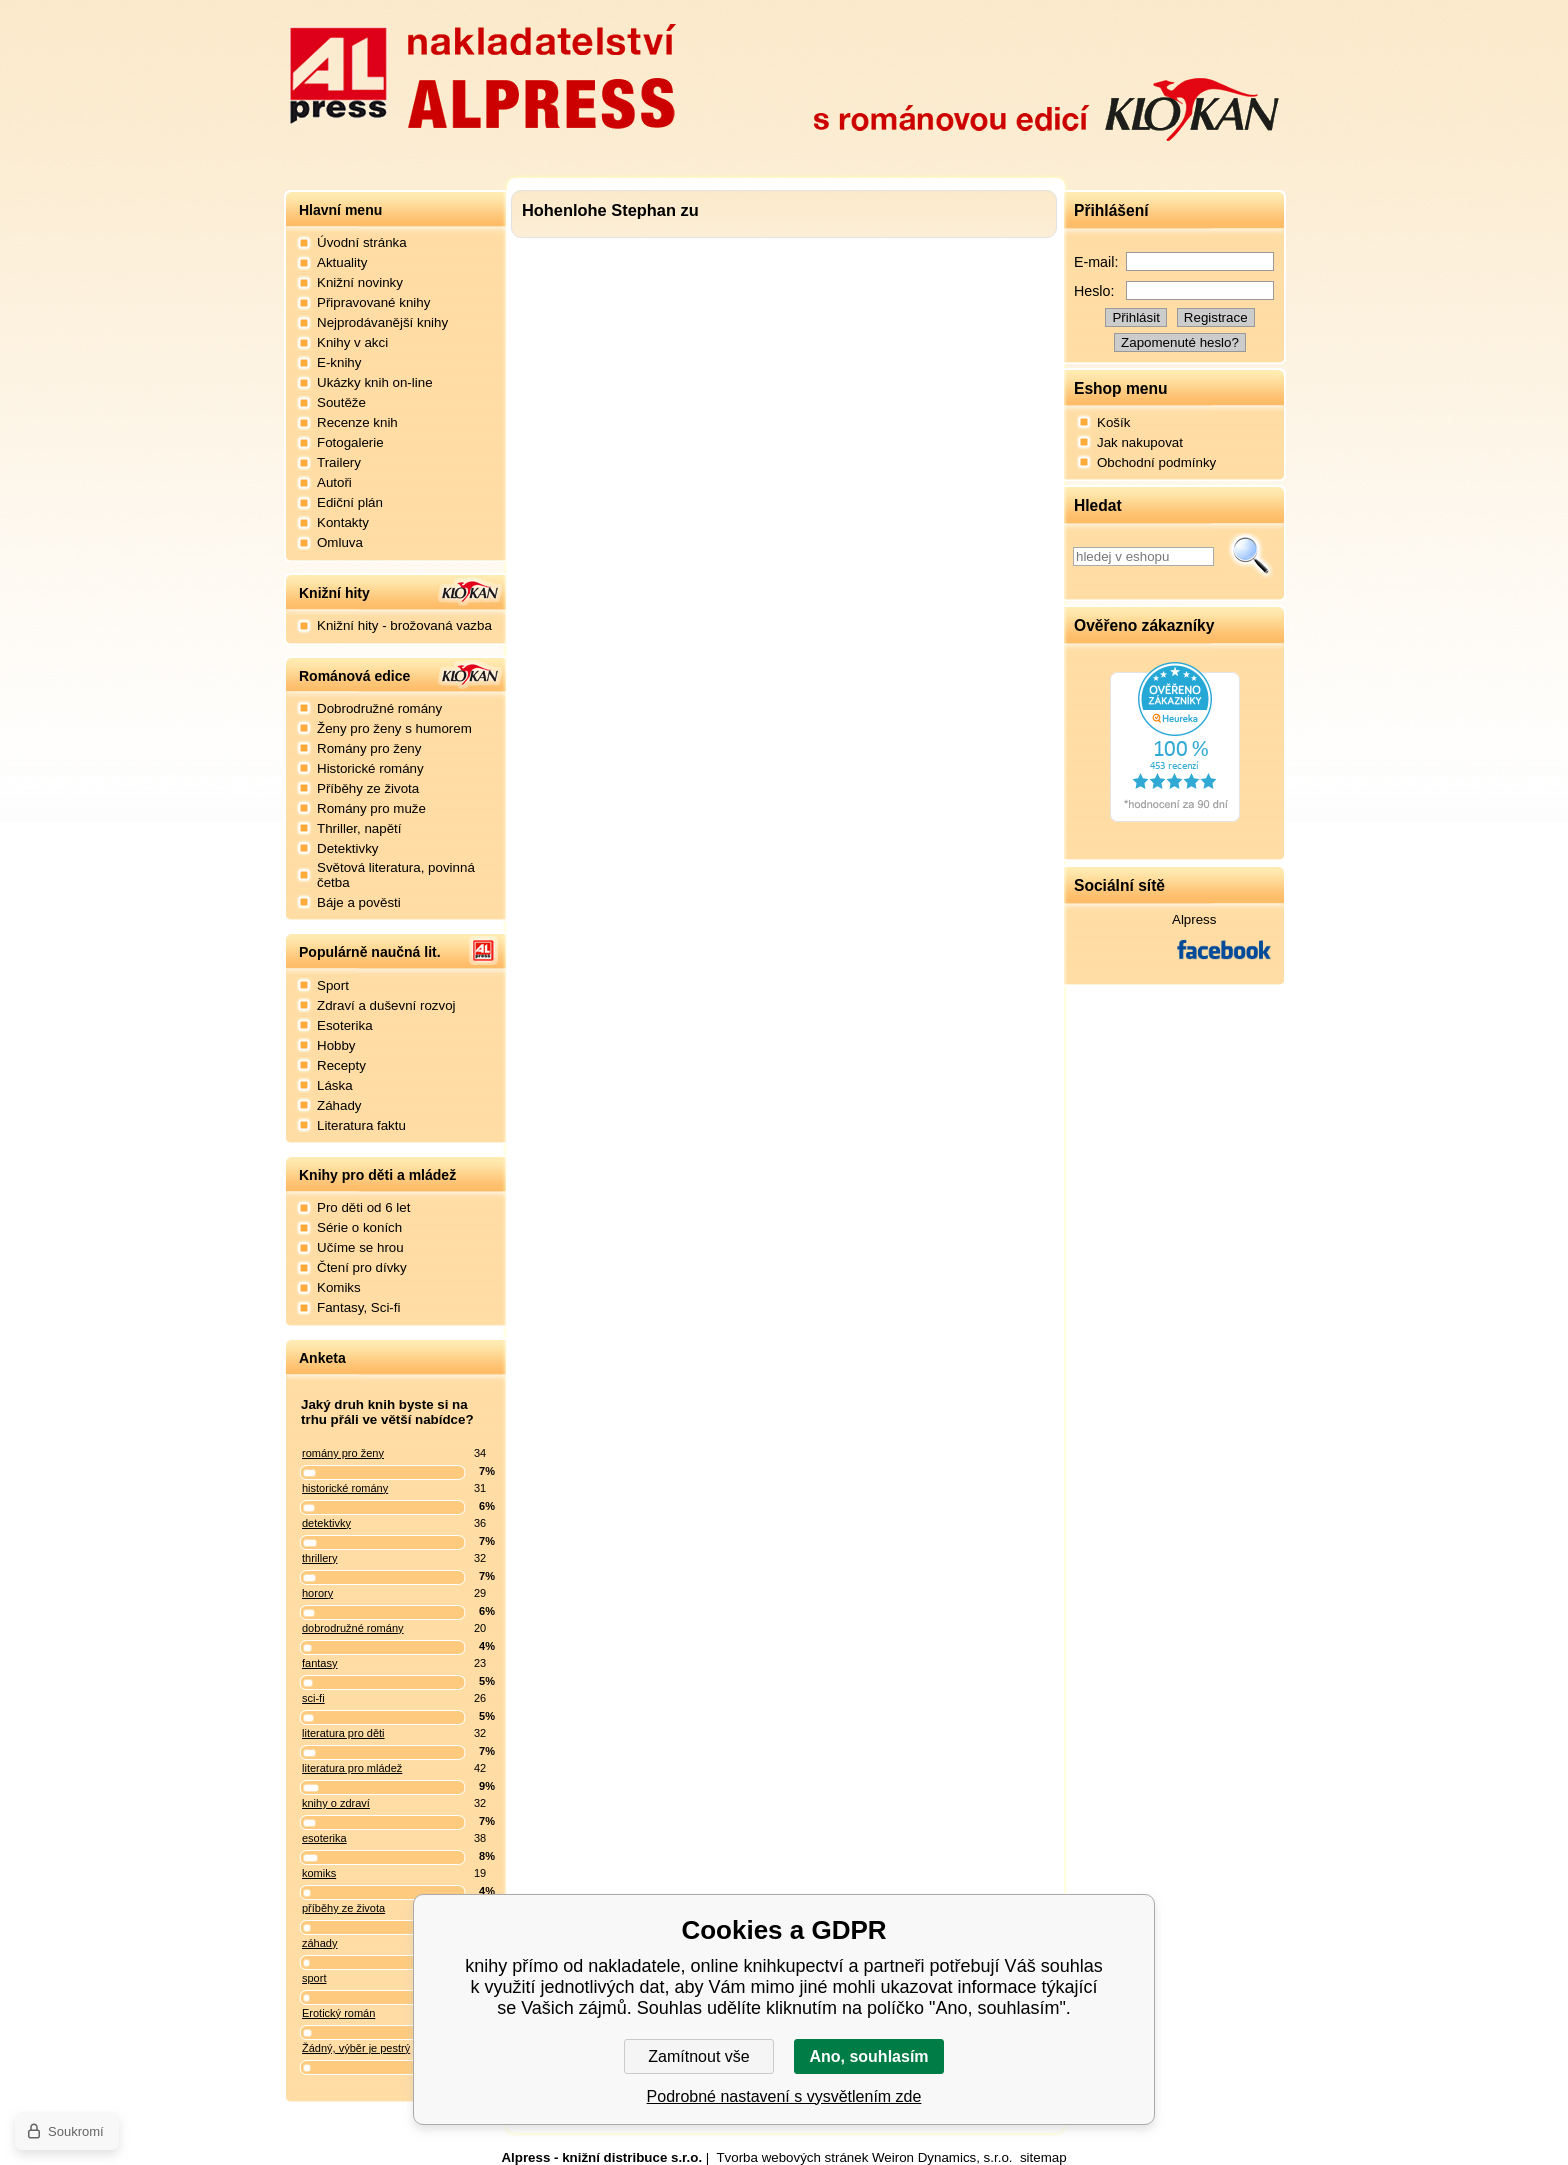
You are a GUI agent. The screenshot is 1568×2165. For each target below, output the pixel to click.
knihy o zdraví (336, 1803)
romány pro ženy (343, 1453)
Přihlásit (1135, 317)
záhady (319, 1943)
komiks (319, 1873)
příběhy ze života (343, 1908)
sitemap (1043, 2157)
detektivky (326, 1523)
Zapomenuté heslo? (1180, 342)
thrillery (319, 1558)
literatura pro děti (343, 1733)
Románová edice (354, 676)
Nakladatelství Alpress (482, 73)
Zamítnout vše (698, 2056)
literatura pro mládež (352, 1768)
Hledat (1251, 556)
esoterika (324, 1838)
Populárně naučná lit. (370, 952)
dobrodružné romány (353, 1628)
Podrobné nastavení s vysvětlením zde (784, 2096)
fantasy (319, 1663)
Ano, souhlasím (868, 2056)
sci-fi (313, 1698)
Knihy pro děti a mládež (377, 1175)
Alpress (1194, 919)
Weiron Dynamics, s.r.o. (942, 2157)
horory (317, 1593)
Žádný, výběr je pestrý (356, 2048)
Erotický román (338, 2013)
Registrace (1216, 317)
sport (314, 1978)
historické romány (345, 1488)
